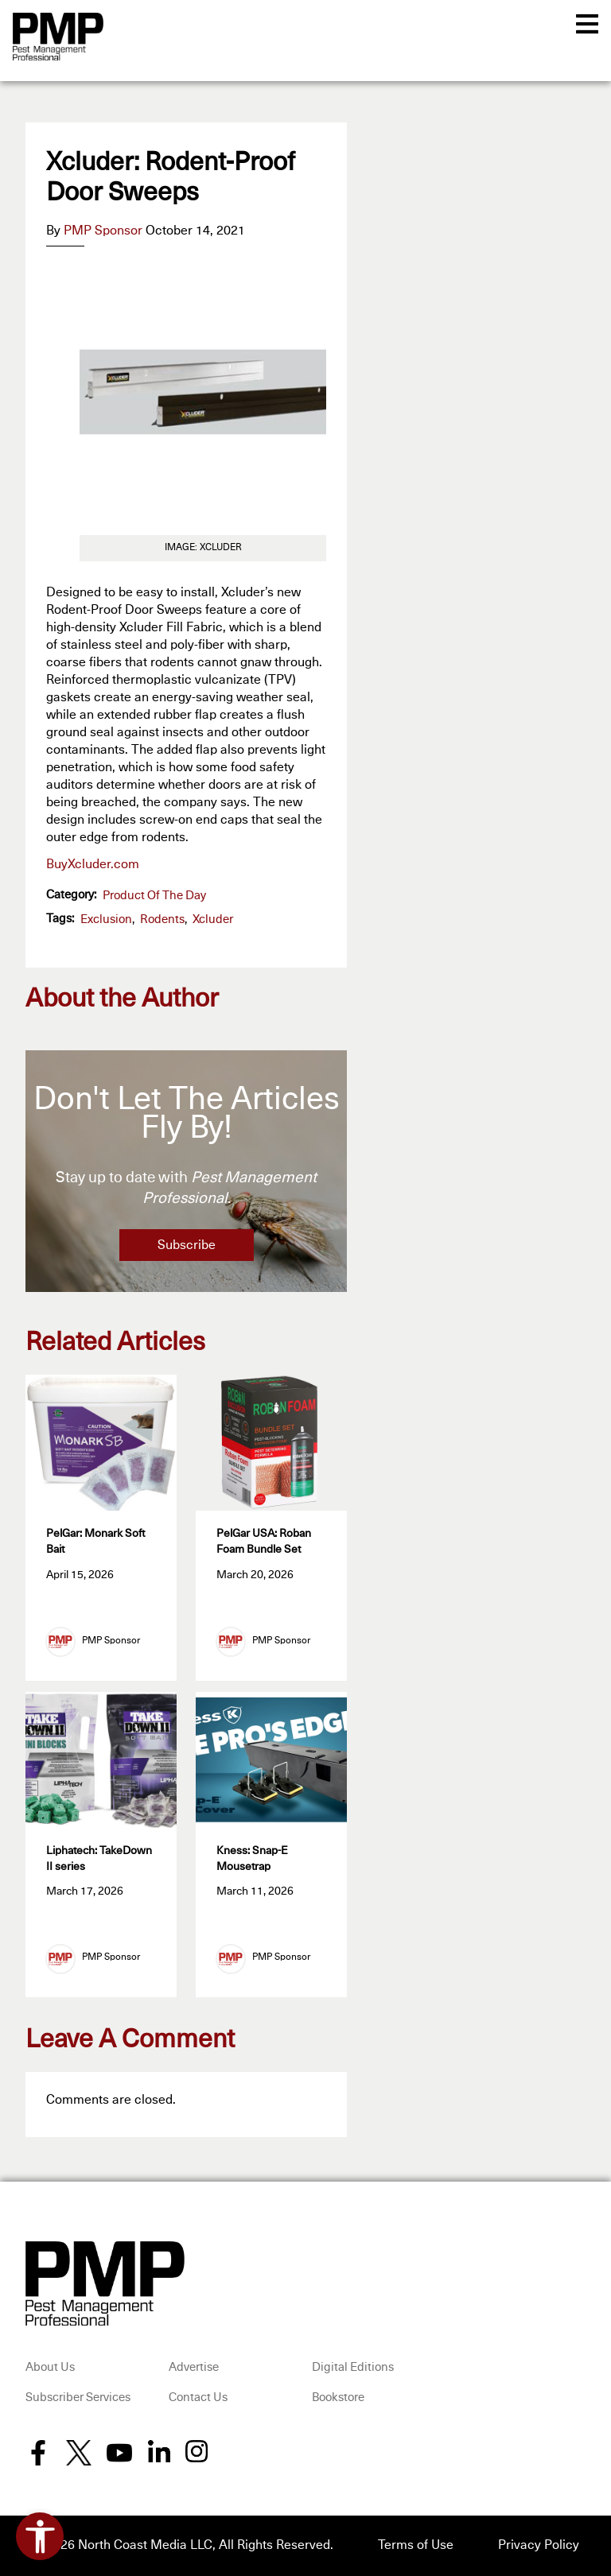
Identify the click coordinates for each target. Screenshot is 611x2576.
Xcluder (213, 919)
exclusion (106, 919)
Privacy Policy (538, 2546)
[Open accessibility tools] (40, 2536)
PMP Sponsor (103, 230)
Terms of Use (415, 2546)
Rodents (162, 919)
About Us (50, 2368)
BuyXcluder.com (92, 864)
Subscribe (187, 1245)
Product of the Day (154, 896)
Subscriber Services (77, 2398)
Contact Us (198, 2398)
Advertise (194, 2368)
